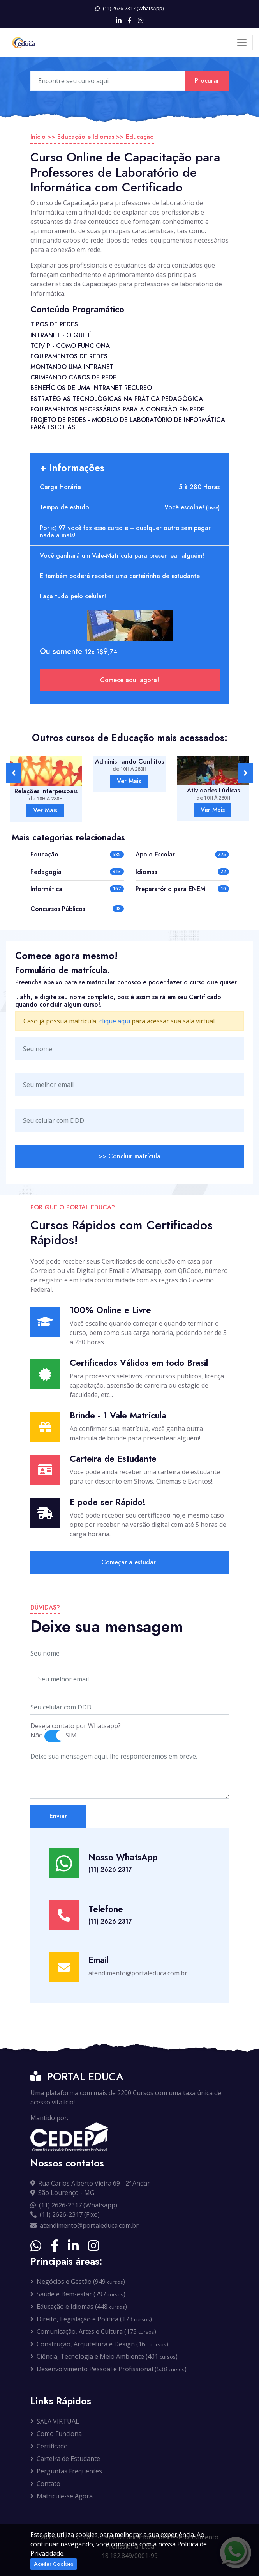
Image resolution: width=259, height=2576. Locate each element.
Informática (46, 889)
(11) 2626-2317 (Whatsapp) (73, 2205)
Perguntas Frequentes (66, 2471)
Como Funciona (56, 2433)
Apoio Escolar (155, 854)
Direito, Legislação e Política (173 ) (91, 2319)
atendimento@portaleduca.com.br (84, 2225)
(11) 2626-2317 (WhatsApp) (129, 8)
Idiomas (146, 872)
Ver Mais (45, 810)
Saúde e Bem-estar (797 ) (77, 2294)
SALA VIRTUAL (54, 2421)
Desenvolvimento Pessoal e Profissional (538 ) (108, 2369)
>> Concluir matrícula (129, 1156)
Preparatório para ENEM (170, 889)
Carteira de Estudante (65, 2458)
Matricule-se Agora (61, 2496)
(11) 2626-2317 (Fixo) (65, 2214)
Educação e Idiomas (85, 136)
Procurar (207, 80)
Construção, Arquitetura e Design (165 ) (99, 2344)
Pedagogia (46, 872)
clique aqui (114, 1021)
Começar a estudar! (129, 1562)
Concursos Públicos (57, 909)
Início (38, 136)
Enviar (58, 1816)
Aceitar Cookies (53, 2564)
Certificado (49, 2446)
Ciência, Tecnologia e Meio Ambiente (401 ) (104, 2356)
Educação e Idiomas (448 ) (78, 2306)
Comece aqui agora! (129, 679)
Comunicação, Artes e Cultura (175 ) (93, 2331)
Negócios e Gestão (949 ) (77, 2281)
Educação (140, 136)
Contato (45, 2483)
